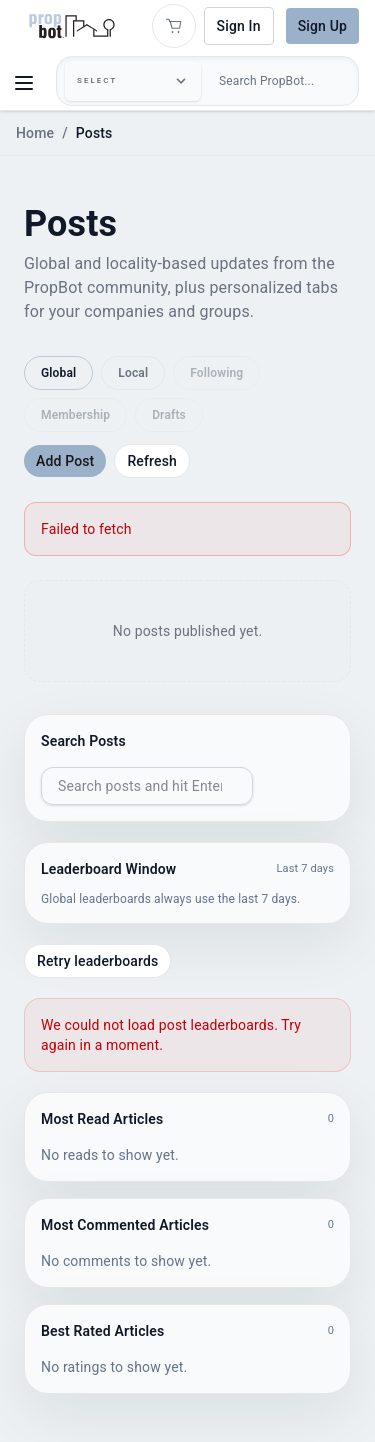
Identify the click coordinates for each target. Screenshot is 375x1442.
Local (133, 373)
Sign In (239, 26)
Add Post (65, 461)
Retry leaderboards (97, 961)
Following (216, 373)
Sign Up (322, 26)
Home (35, 133)
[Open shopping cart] (174, 26)
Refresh (152, 461)
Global (58, 373)
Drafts (169, 415)
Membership (75, 415)
